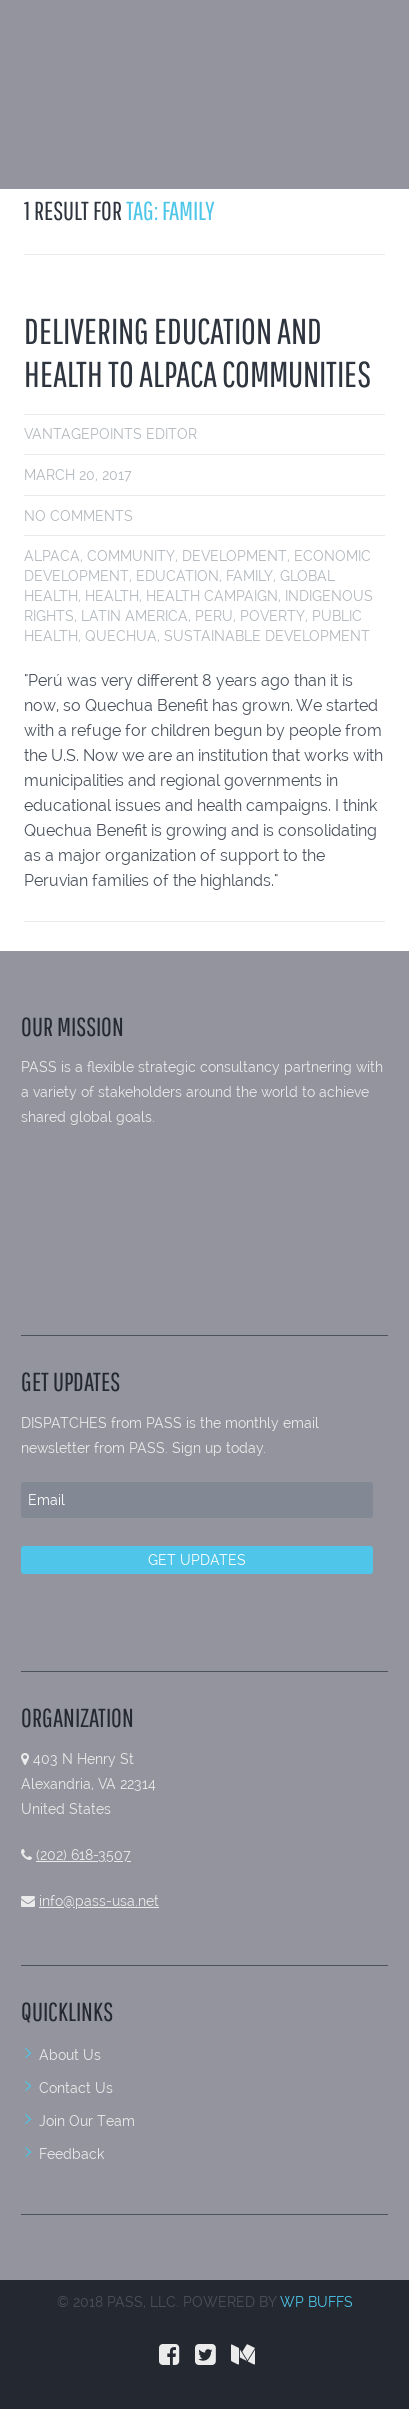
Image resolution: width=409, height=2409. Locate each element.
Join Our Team (87, 2121)
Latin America (134, 616)
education (177, 576)
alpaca (52, 556)
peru (214, 616)
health (112, 596)
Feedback (71, 2154)
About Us (70, 2055)
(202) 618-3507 (83, 1855)
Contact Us (76, 2088)
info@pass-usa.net (99, 1901)
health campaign (212, 596)
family (249, 576)
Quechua (121, 636)
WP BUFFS (316, 2302)
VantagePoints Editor (110, 434)
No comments (78, 516)
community (131, 556)
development (234, 556)
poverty (272, 616)
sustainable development (267, 636)
